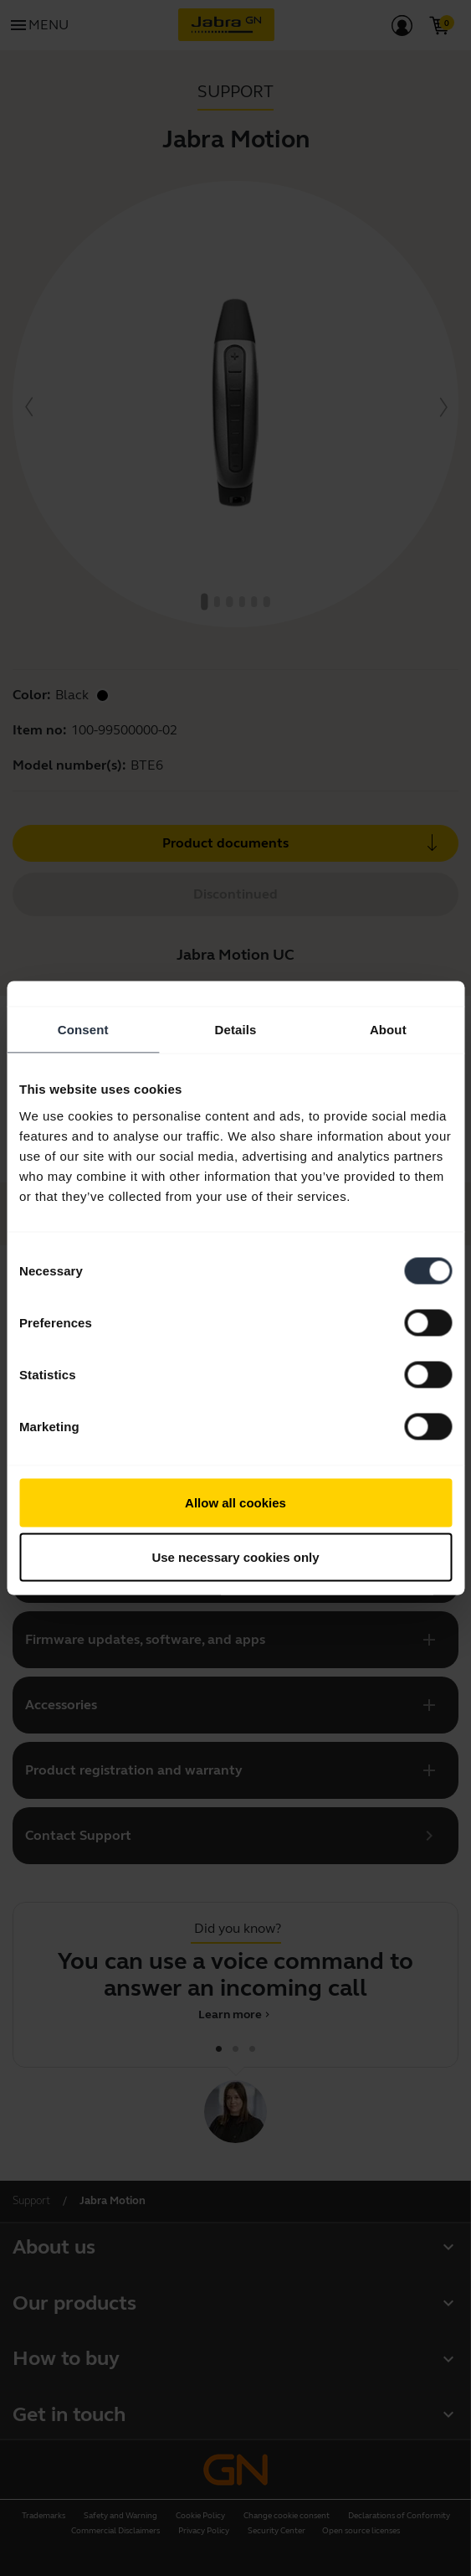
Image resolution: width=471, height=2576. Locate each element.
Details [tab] (236, 1030)
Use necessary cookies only (235, 1557)
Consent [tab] (83, 1030)
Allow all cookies (235, 1502)
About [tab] (388, 1030)
